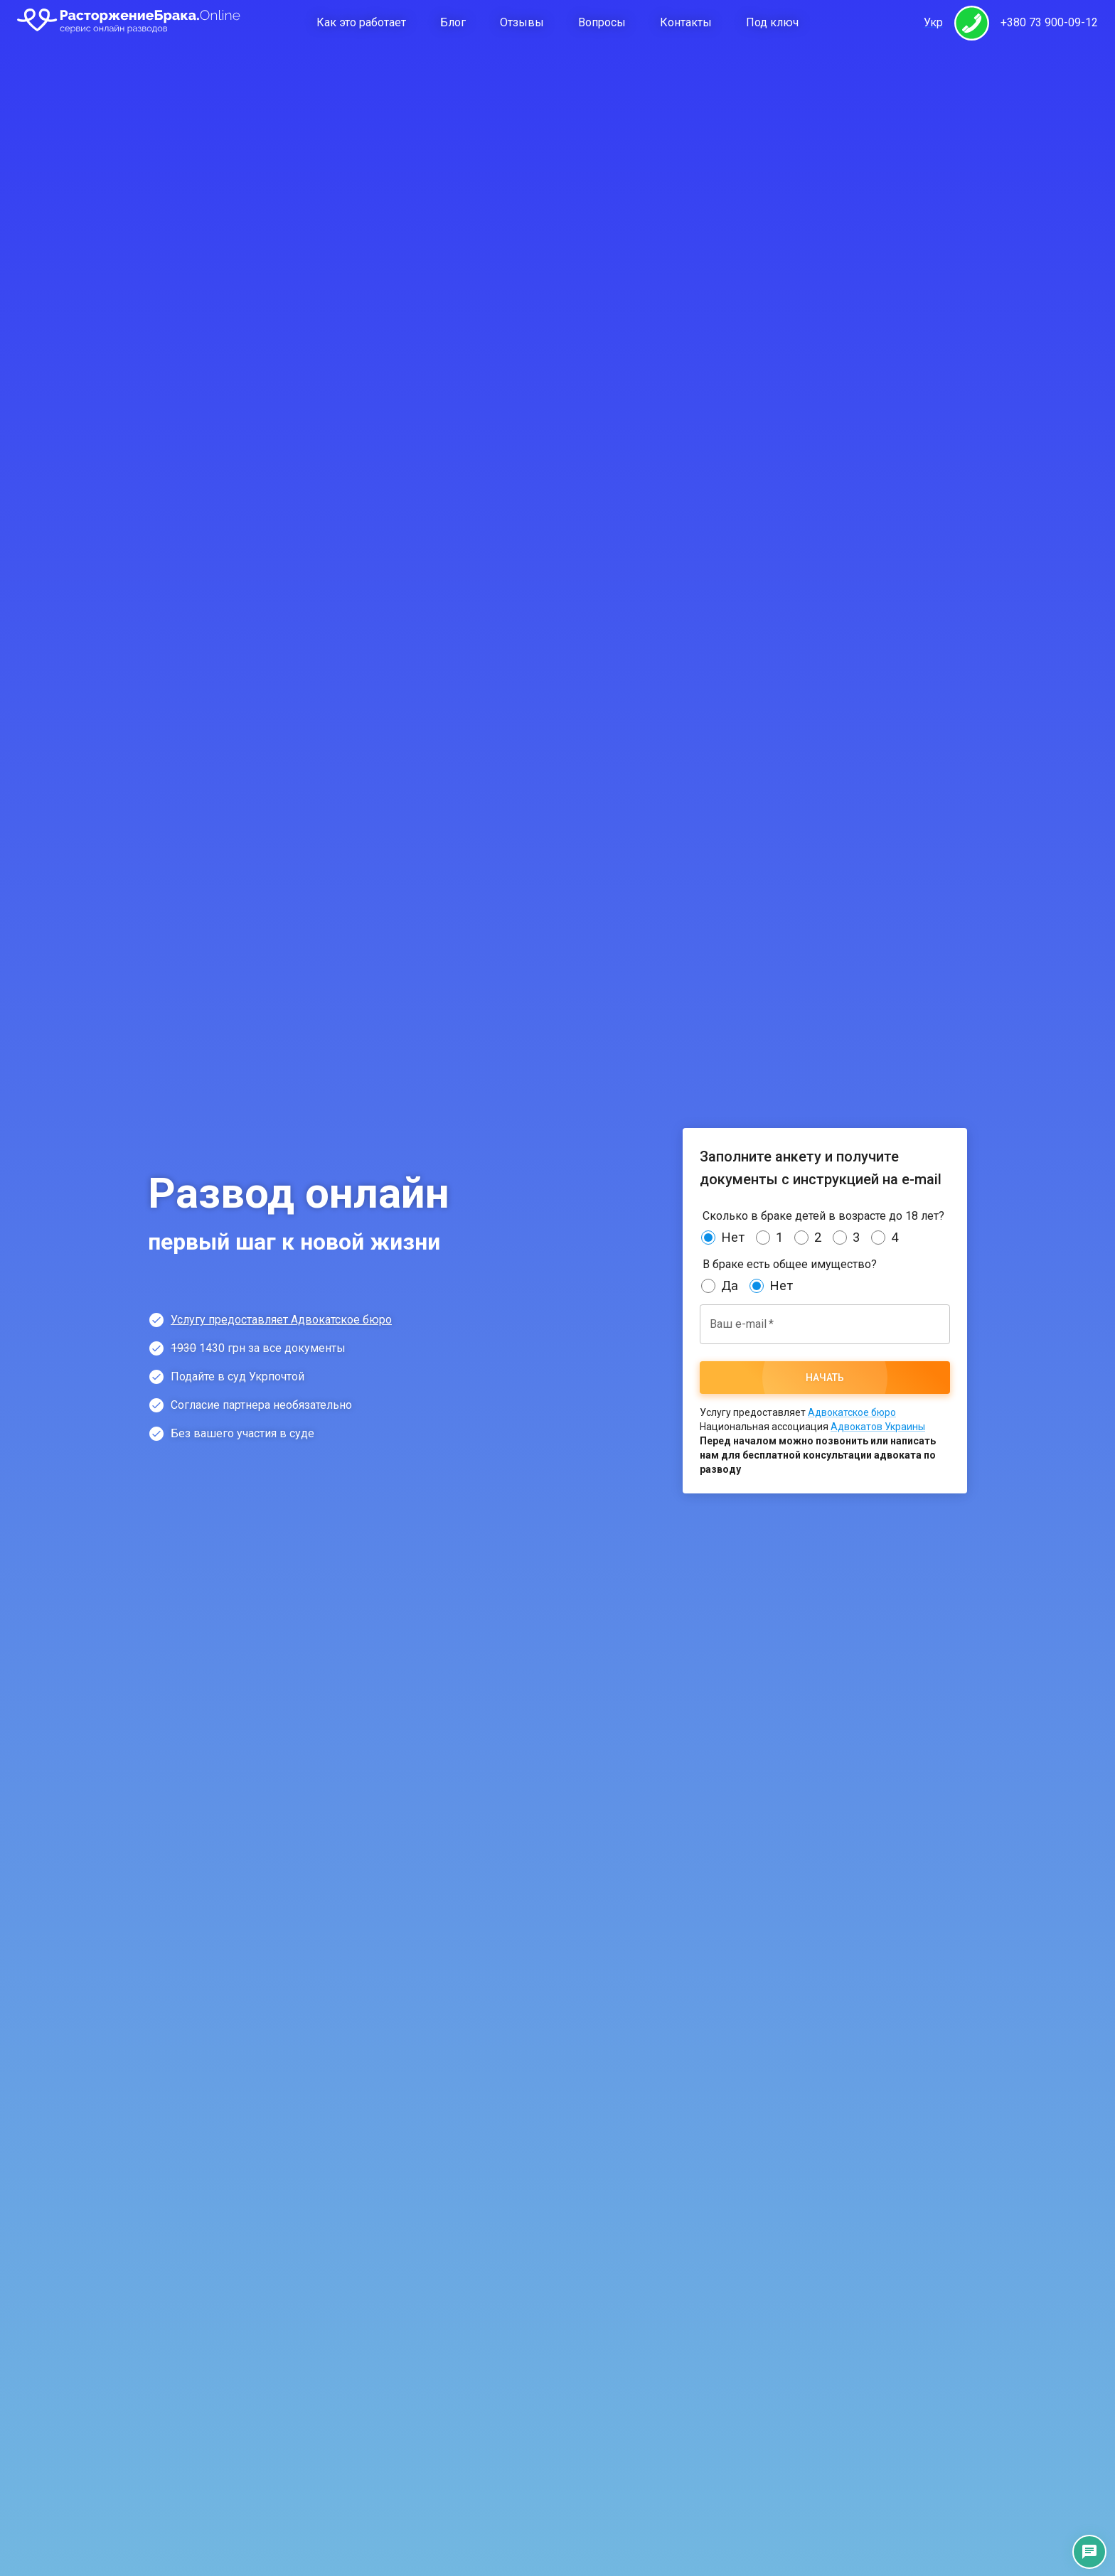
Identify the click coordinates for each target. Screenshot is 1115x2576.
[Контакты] (1089, 2552)
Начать (825, 1377)
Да (729, 1285)
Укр (933, 22)
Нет (733, 1237)
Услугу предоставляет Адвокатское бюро (281, 1319)
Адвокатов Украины (878, 1426)
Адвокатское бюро (852, 1412)
